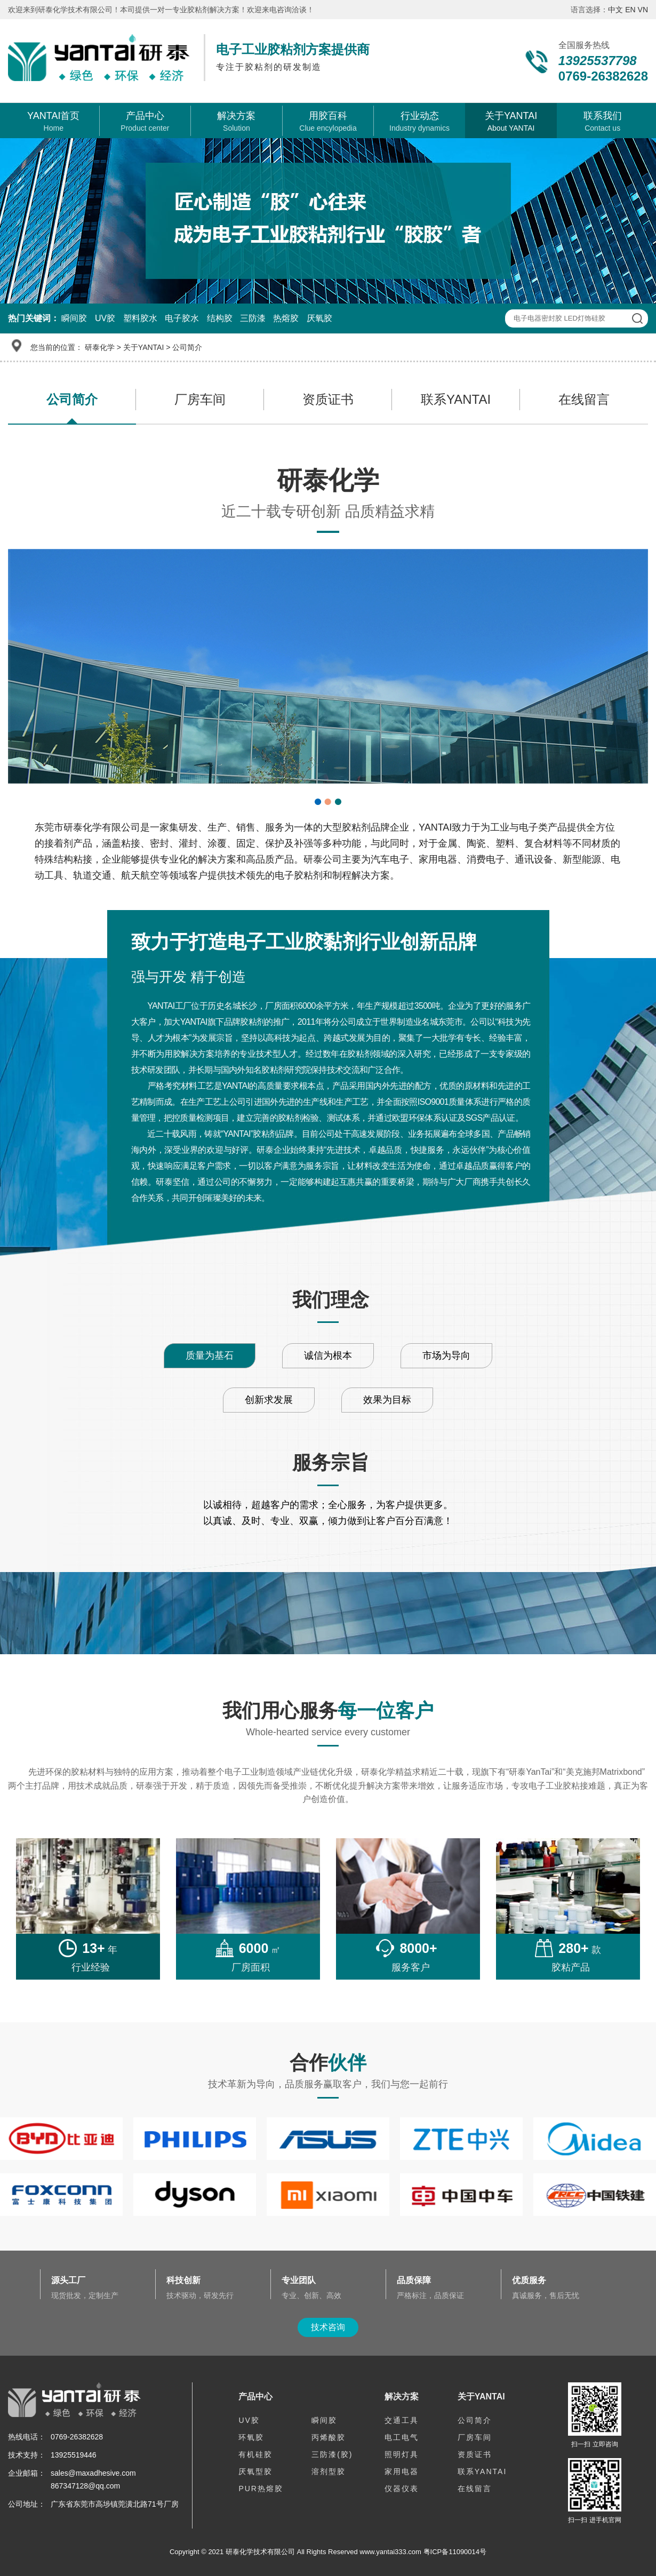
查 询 (637, 318)
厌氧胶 (319, 318)
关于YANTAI (143, 347)
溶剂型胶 (328, 2471)
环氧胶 (251, 2437)
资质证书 (328, 399)
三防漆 (253, 318)
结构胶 (220, 318)
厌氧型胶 (255, 2471)
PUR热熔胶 (260, 2488)
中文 (615, 9)
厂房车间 (200, 399)
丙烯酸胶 (328, 2437)
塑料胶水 (140, 318)
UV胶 (105, 318)
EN (630, 9)
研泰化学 (100, 347)
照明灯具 (402, 2454)
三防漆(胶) (332, 2454)
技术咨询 (328, 2327)
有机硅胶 (255, 2454)
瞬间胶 (74, 318)
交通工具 (402, 2420)
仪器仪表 (402, 2488)
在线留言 (584, 399)
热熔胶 (286, 318)
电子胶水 (182, 318)
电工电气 (402, 2437)
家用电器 (402, 2471)
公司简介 (187, 347)
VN (643, 9)
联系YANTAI (456, 399)
